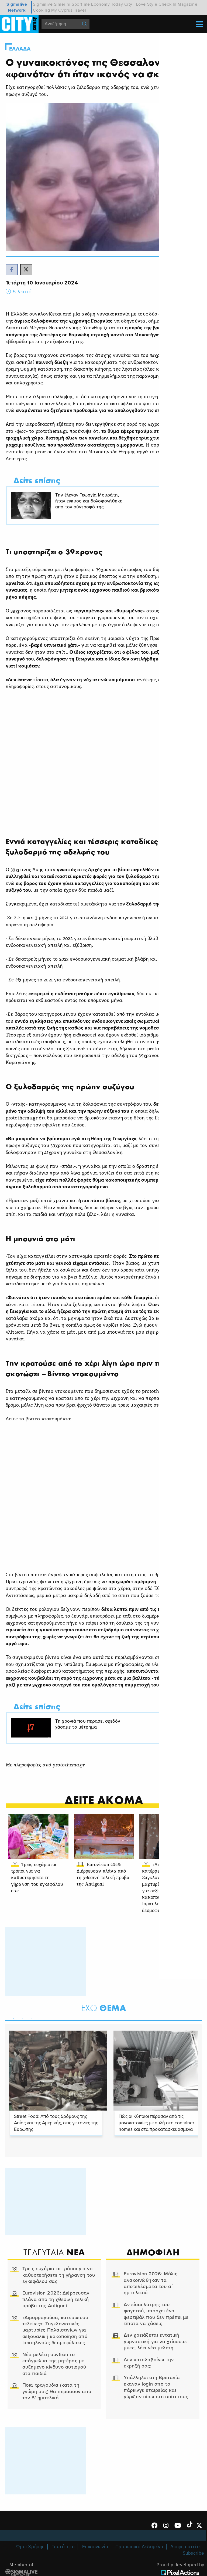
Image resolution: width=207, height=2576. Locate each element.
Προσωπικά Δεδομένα (139, 2570)
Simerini (62, 4)
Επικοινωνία (95, 2570)
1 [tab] (12, 2034)
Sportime (81, 4)
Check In (167, 4)
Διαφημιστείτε (185, 2570)
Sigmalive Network (16, 7)
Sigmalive (43, 4)
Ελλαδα (20, 49)
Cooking (41, 10)
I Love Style (145, 4)
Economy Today (107, 4)
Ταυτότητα (63, 2570)
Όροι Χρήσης (30, 2570)
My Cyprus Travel (68, 10)
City (128, 4)
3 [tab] (31, 2034)
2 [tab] (22, 2034)
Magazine (187, 4)
